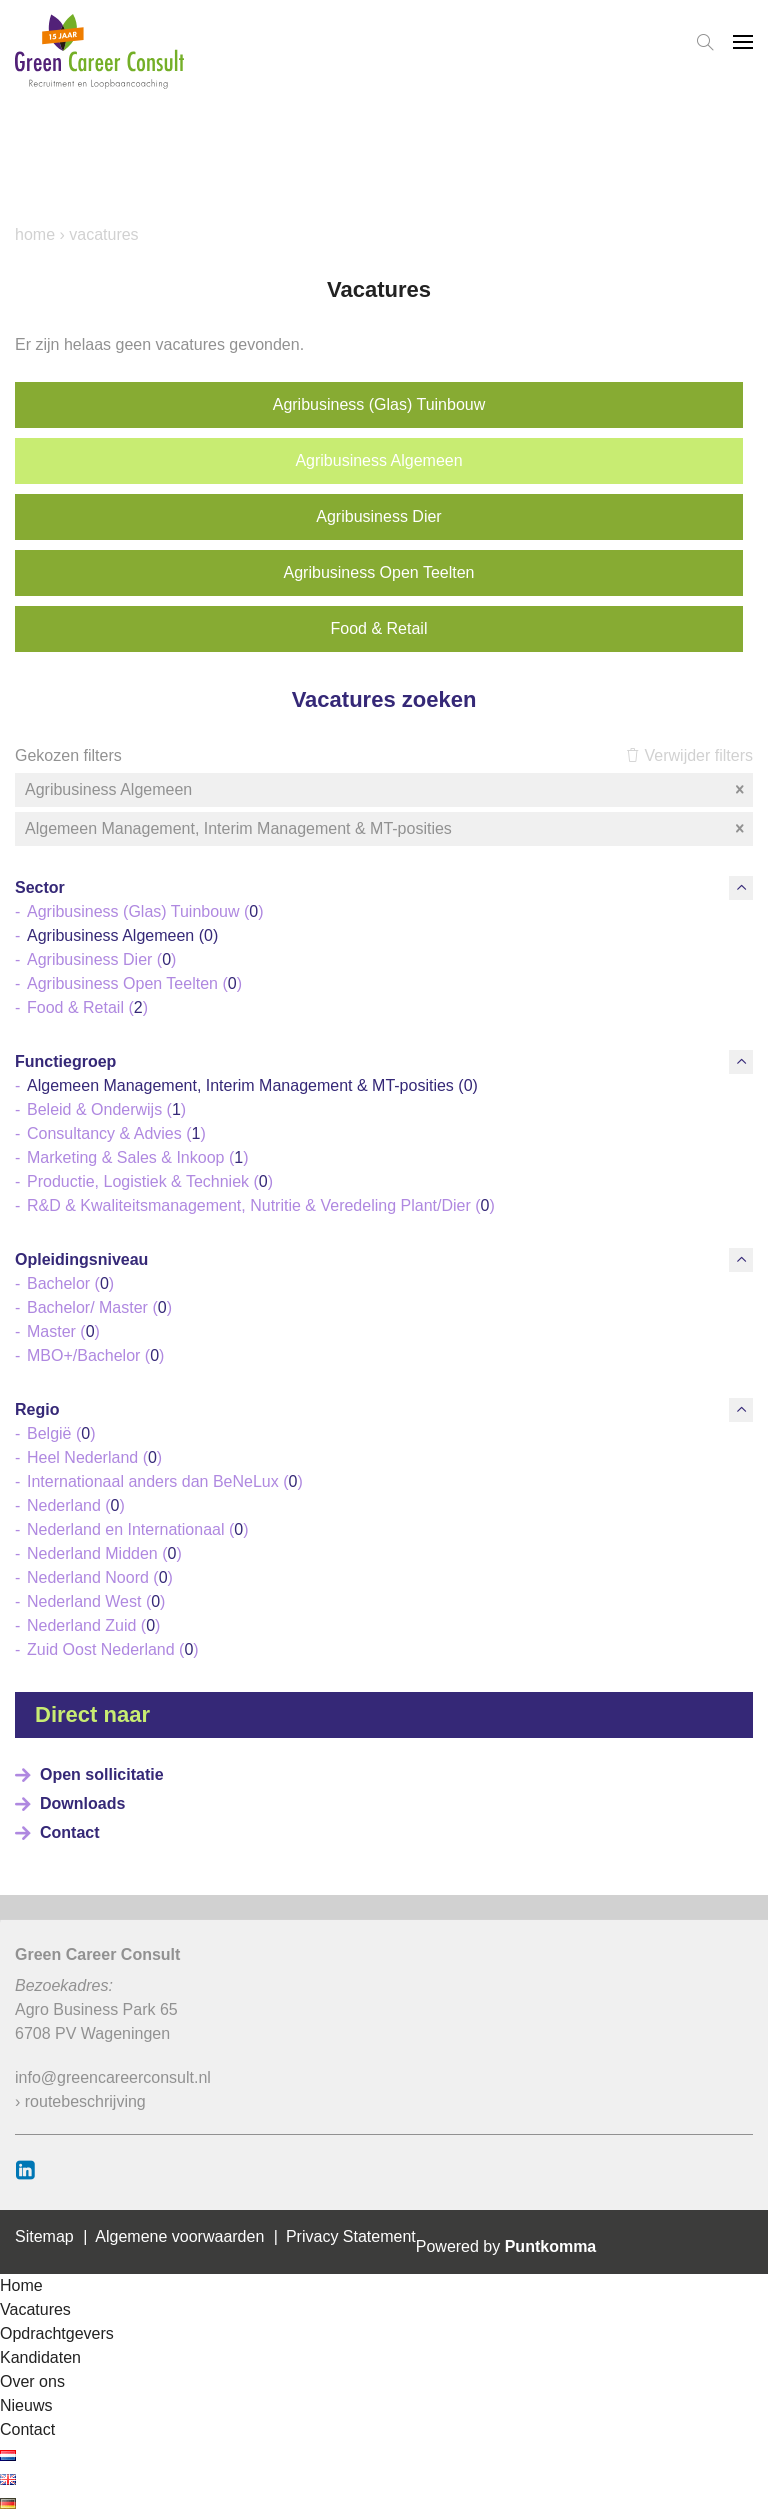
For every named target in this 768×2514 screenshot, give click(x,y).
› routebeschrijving (80, 2101)
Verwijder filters (689, 755)
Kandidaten (40, 2357)
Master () (63, 1331)
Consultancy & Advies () (116, 1133)
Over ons (32, 2381)
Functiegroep (65, 1061)
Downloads (82, 1803)
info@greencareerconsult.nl (113, 2077)
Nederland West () (96, 1601)
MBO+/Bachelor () (95, 1355)
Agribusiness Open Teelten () (134, 983)
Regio (37, 1409)
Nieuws (26, 2405)
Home (35, 234)
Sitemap (44, 2236)
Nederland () (76, 1505)
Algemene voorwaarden (179, 2236)
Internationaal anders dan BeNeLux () (165, 1481)
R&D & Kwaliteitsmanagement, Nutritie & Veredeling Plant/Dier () (261, 1205)
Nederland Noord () (100, 1577)
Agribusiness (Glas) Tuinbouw (379, 404)
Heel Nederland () (94, 1457)
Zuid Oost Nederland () (113, 1649)
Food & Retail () (87, 1007)
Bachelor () (70, 1283)
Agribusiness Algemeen (378, 460)
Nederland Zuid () (93, 1625)
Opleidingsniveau (81, 1259)
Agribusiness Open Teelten (379, 572)
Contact (70, 1832)
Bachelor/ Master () (99, 1307)
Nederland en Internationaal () (137, 1529)
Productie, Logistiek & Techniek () (150, 1181)
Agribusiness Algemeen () (122, 935)
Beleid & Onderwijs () (106, 1109)
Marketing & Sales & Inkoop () (137, 1157)
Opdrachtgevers (57, 2333)
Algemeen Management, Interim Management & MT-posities (386, 829)
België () (61, 1433)
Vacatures (35, 2309)
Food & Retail (379, 628)
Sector (40, 887)
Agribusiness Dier (378, 516)
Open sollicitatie (102, 1774)
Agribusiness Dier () (101, 959)
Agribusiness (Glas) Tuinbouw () (145, 911)
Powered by (506, 2246)
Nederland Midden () (104, 1553)
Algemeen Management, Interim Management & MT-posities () (252, 1085)
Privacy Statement (351, 2236)
